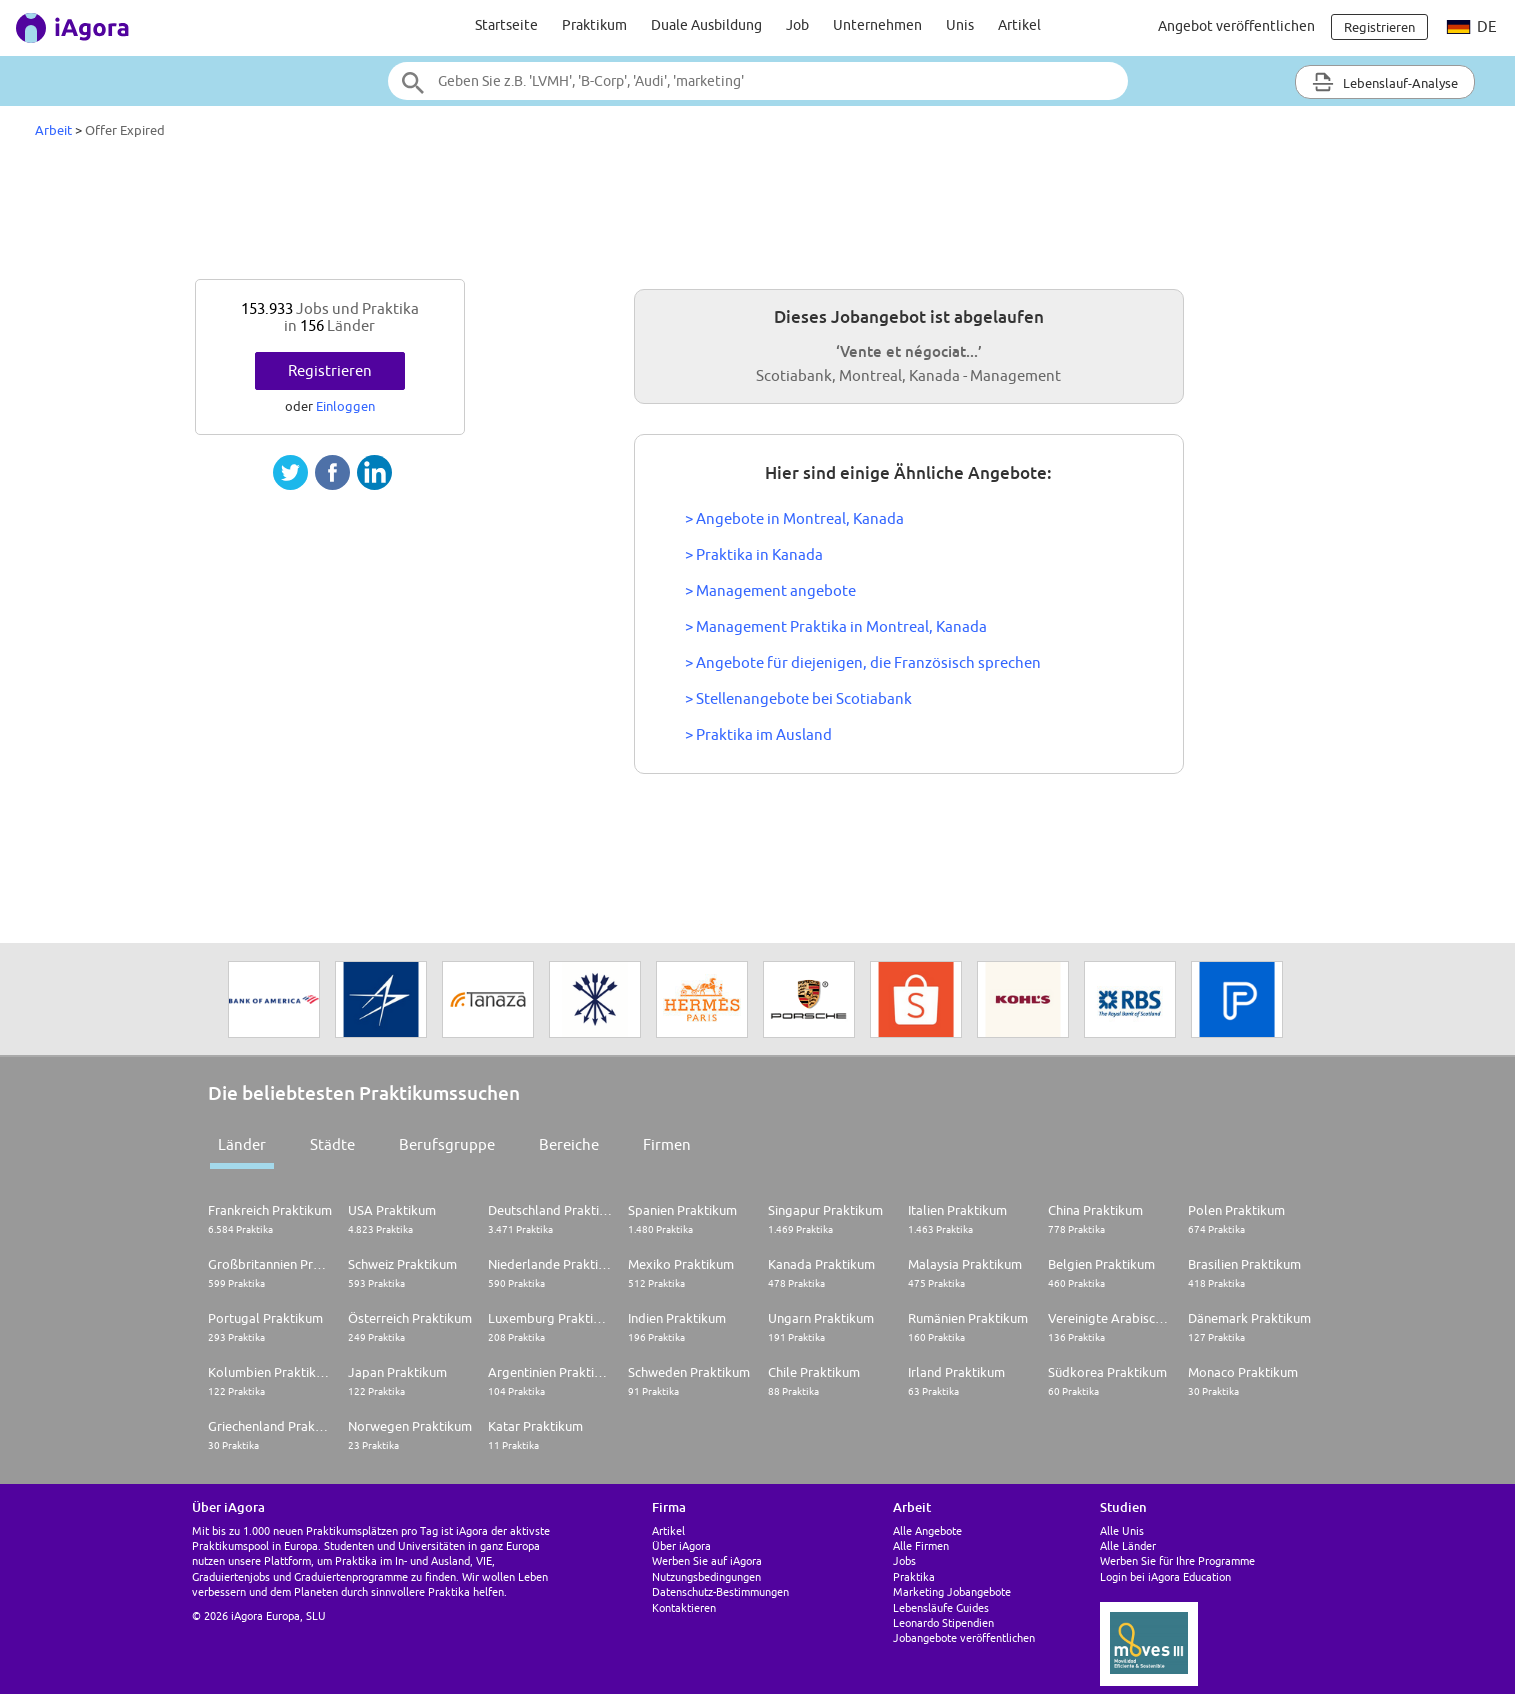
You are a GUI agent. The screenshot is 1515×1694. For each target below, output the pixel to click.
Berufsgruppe (447, 1144)
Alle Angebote (927, 1530)
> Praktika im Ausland (758, 734)
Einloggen (345, 406)
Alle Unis (1122, 1530)
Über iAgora (681, 1545)
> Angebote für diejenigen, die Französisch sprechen (863, 662)
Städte (332, 1144)
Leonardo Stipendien (943, 1622)
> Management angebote (770, 590)
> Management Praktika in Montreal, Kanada (836, 626)
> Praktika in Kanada (754, 554)
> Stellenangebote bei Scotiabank (798, 698)
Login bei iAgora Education (1165, 1576)
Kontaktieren (684, 1607)
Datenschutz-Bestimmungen (720, 1591)
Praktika (914, 1576)
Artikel (1019, 25)
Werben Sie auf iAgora (707, 1560)
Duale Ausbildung (706, 25)
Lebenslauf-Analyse (1385, 82)
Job (797, 25)
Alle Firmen (921, 1545)
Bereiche (569, 1144)
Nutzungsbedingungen (706, 1576)
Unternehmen (877, 25)
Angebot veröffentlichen (1236, 26)
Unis (960, 25)
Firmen (667, 1144)
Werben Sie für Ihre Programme (1177, 1560)
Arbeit (53, 130)
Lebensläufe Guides (941, 1607)
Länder (242, 1144)
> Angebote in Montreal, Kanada (794, 518)
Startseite (506, 25)
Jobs (904, 1560)
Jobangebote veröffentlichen (964, 1637)
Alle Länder (1128, 1545)
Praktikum (594, 25)
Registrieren (330, 370)
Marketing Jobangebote (952, 1591)
